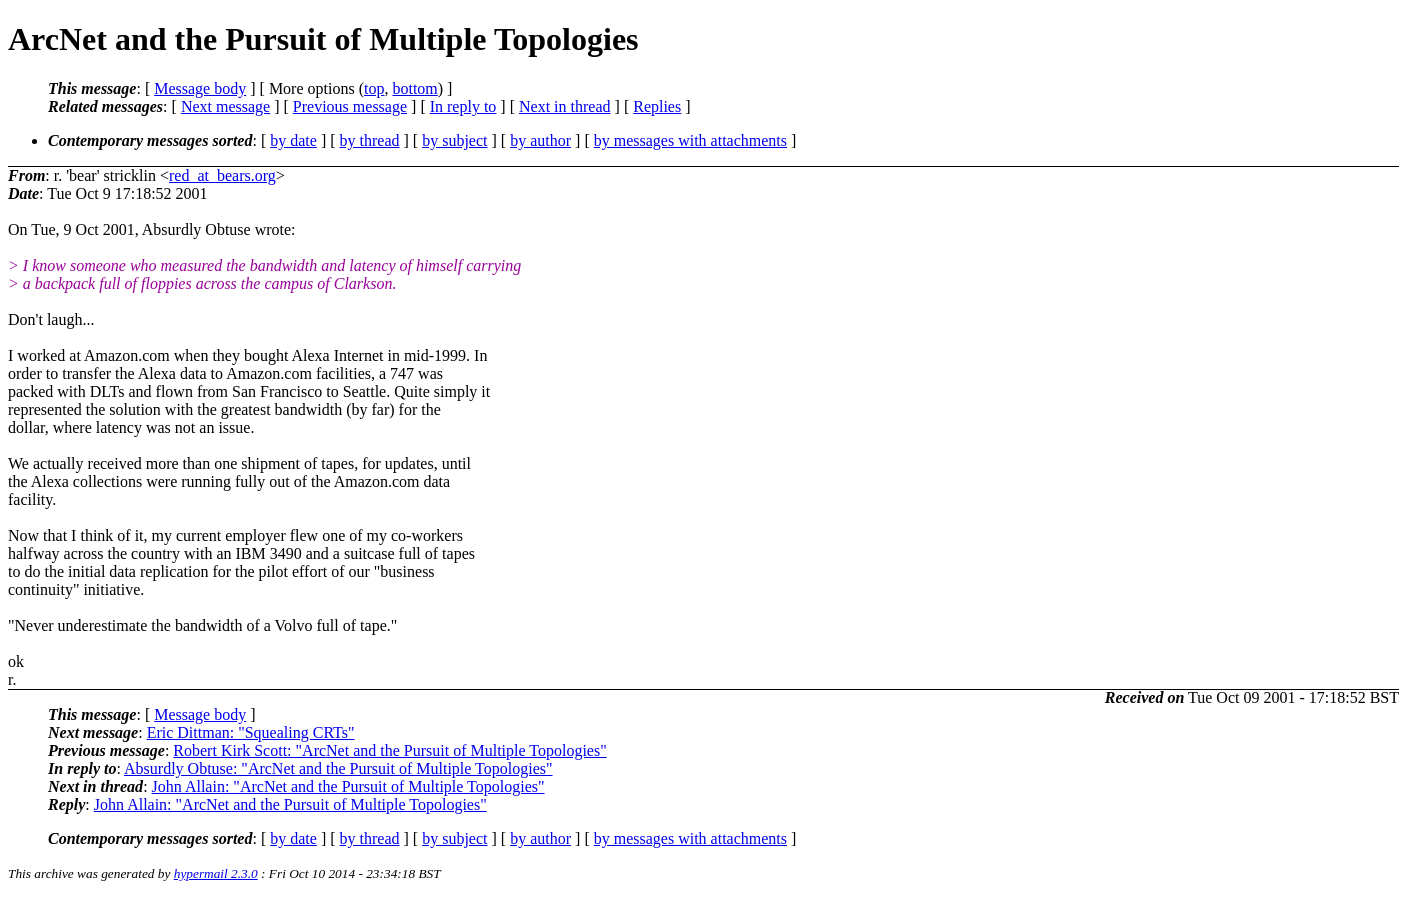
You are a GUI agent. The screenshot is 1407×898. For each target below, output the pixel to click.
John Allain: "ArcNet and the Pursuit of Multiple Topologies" (348, 786)
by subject (454, 140)
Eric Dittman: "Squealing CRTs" (251, 732)
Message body (200, 88)
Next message (225, 106)
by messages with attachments (690, 140)
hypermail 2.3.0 (216, 873)
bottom (414, 88)
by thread (370, 140)
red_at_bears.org (222, 175)
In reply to (463, 106)
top (374, 88)
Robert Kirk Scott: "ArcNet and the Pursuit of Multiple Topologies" (389, 750)
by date (293, 140)
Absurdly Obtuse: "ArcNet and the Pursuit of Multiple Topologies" (338, 768)
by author (540, 140)
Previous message (350, 106)
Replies (657, 106)
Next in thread (565, 106)
